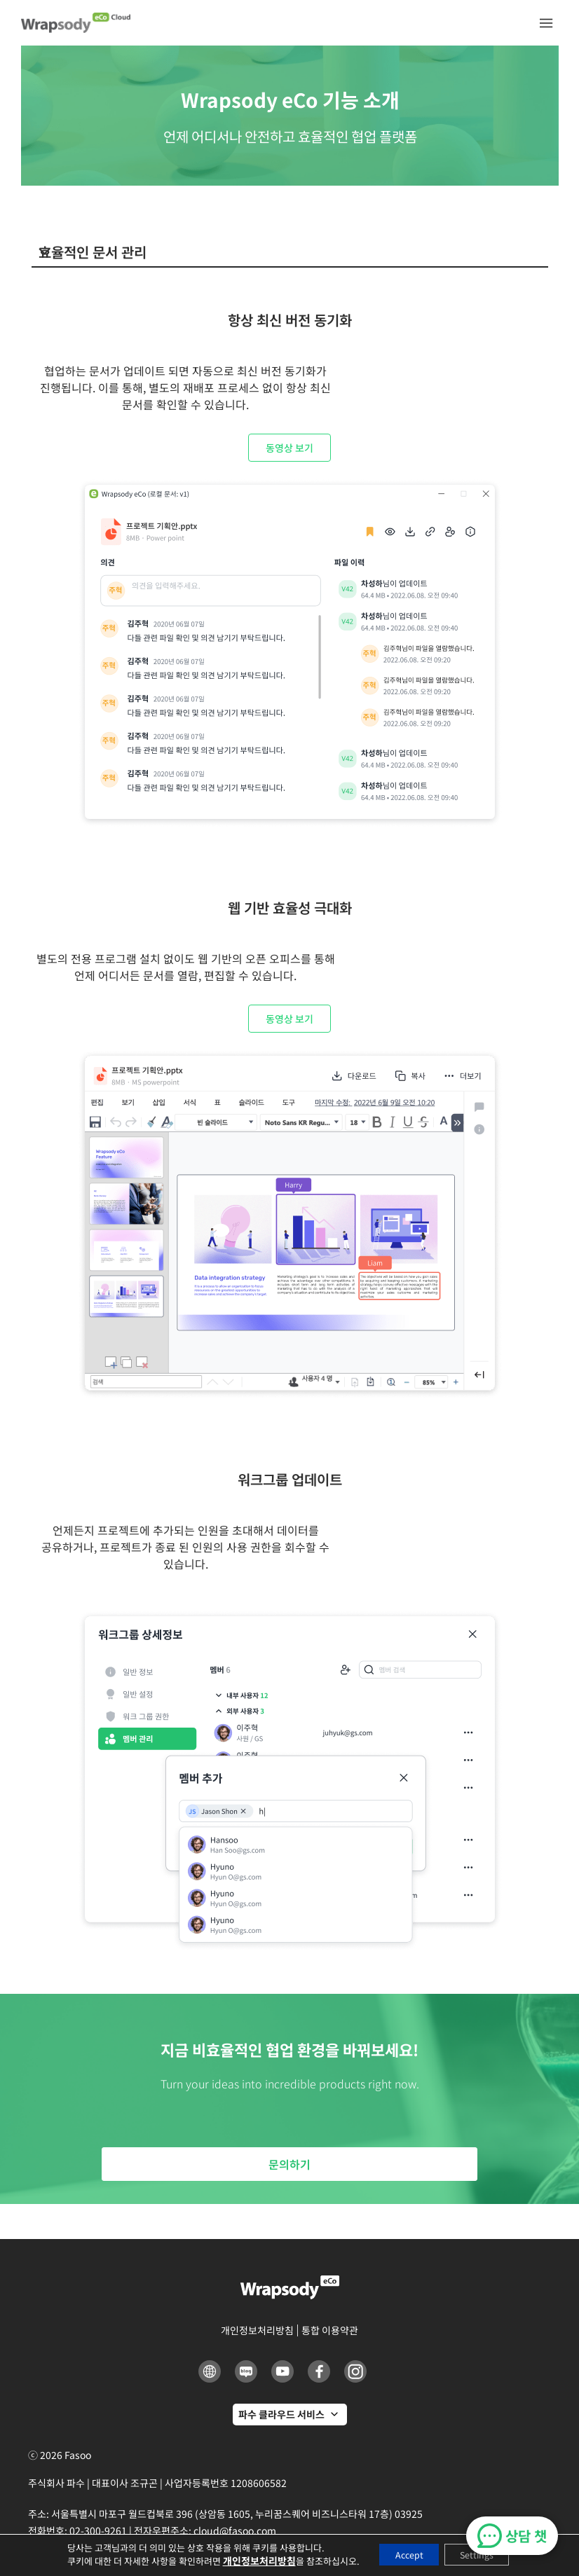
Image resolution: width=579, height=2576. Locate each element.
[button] (546, 23)
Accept (401, 2554)
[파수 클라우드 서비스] (289, 2414)
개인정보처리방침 (244, 2561)
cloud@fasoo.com (234, 2530)
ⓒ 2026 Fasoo (59, 2455)
